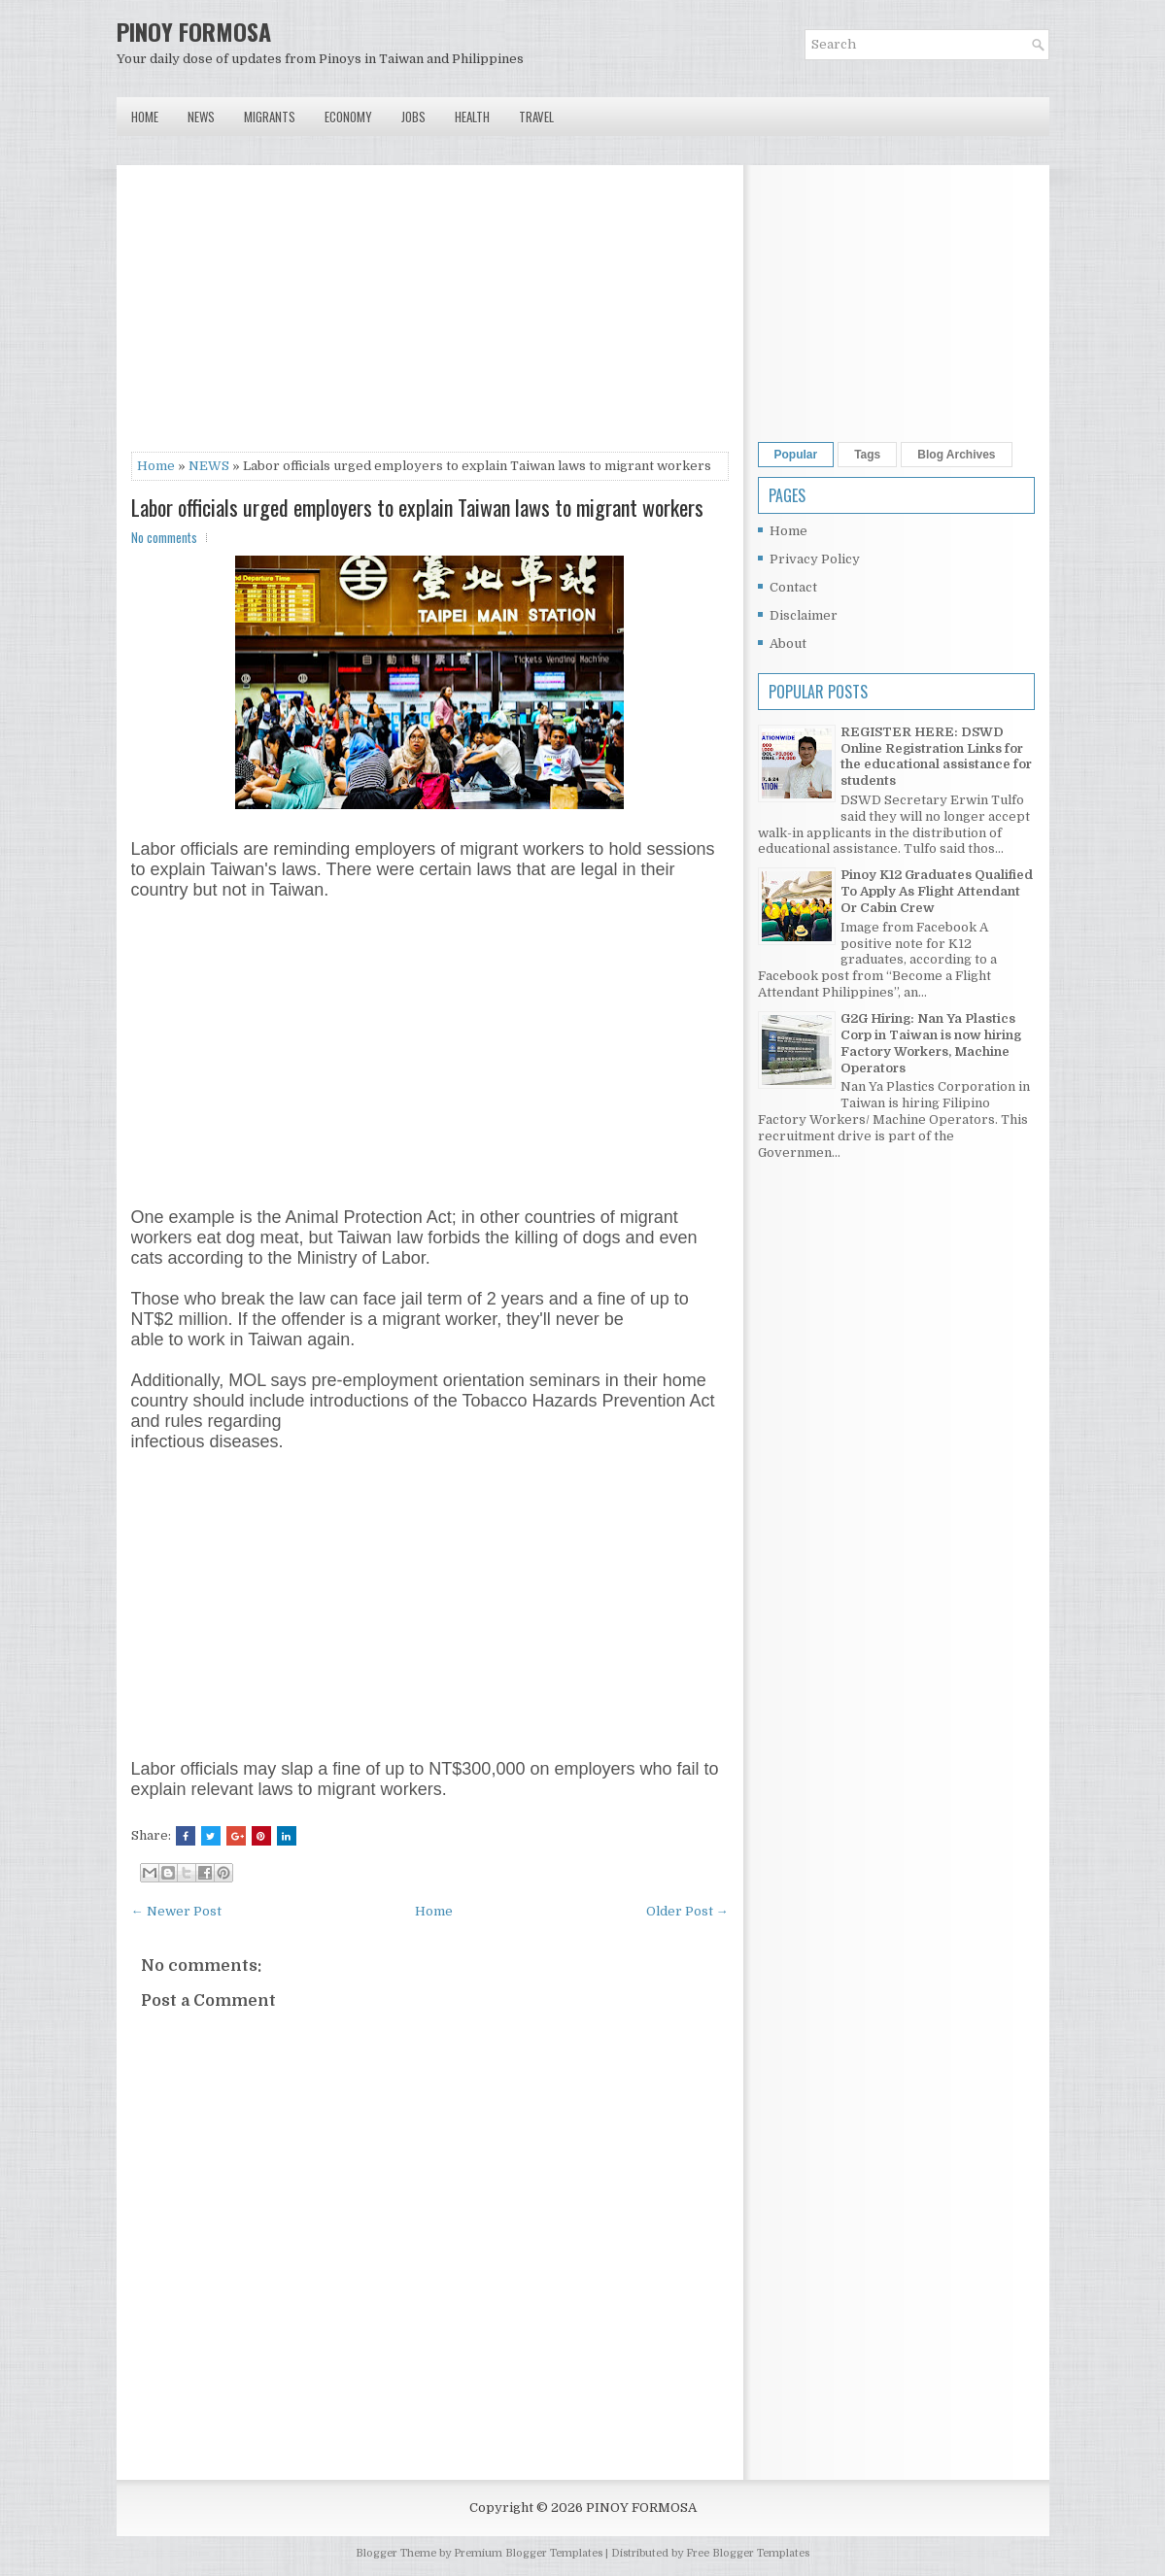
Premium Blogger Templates (528, 2553)
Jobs (413, 116)
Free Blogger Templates (747, 2553)
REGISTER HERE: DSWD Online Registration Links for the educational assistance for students (936, 757)
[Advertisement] (430, 316)
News (201, 116)
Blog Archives (956, 454)
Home (144, 116)
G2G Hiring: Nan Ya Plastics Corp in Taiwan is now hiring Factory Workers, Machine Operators (930, 1043)
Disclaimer (804, 615)
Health (472, 116)
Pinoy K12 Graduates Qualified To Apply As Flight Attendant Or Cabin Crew (936, 891)
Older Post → (687, 1911)
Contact (793, 587)
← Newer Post (176, 1911)
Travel (536, 116)
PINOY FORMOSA (194, 31)
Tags (867, 454)
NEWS (208, 465)
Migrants (269, 116)
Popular (796, 454)
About (788, 643)
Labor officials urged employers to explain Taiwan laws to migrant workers (417, 507)
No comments (164, 537)
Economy (348, 116)
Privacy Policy (815, 559)
